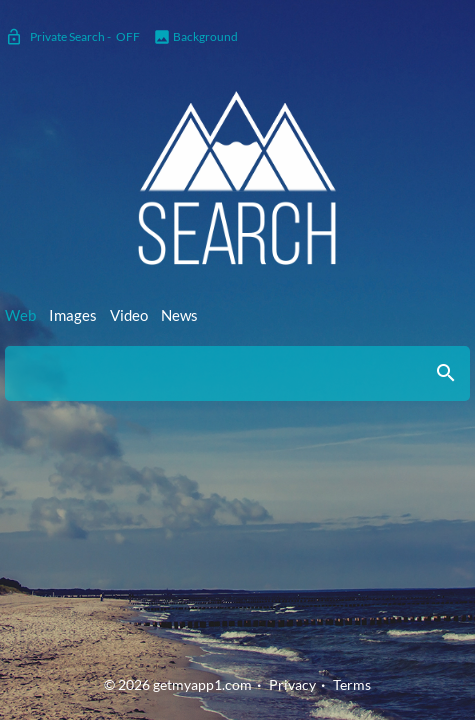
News (179, 315)
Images (73, 315)
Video (129, 315)
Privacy (292, 684)
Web (20, 315)
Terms (352, 684)
